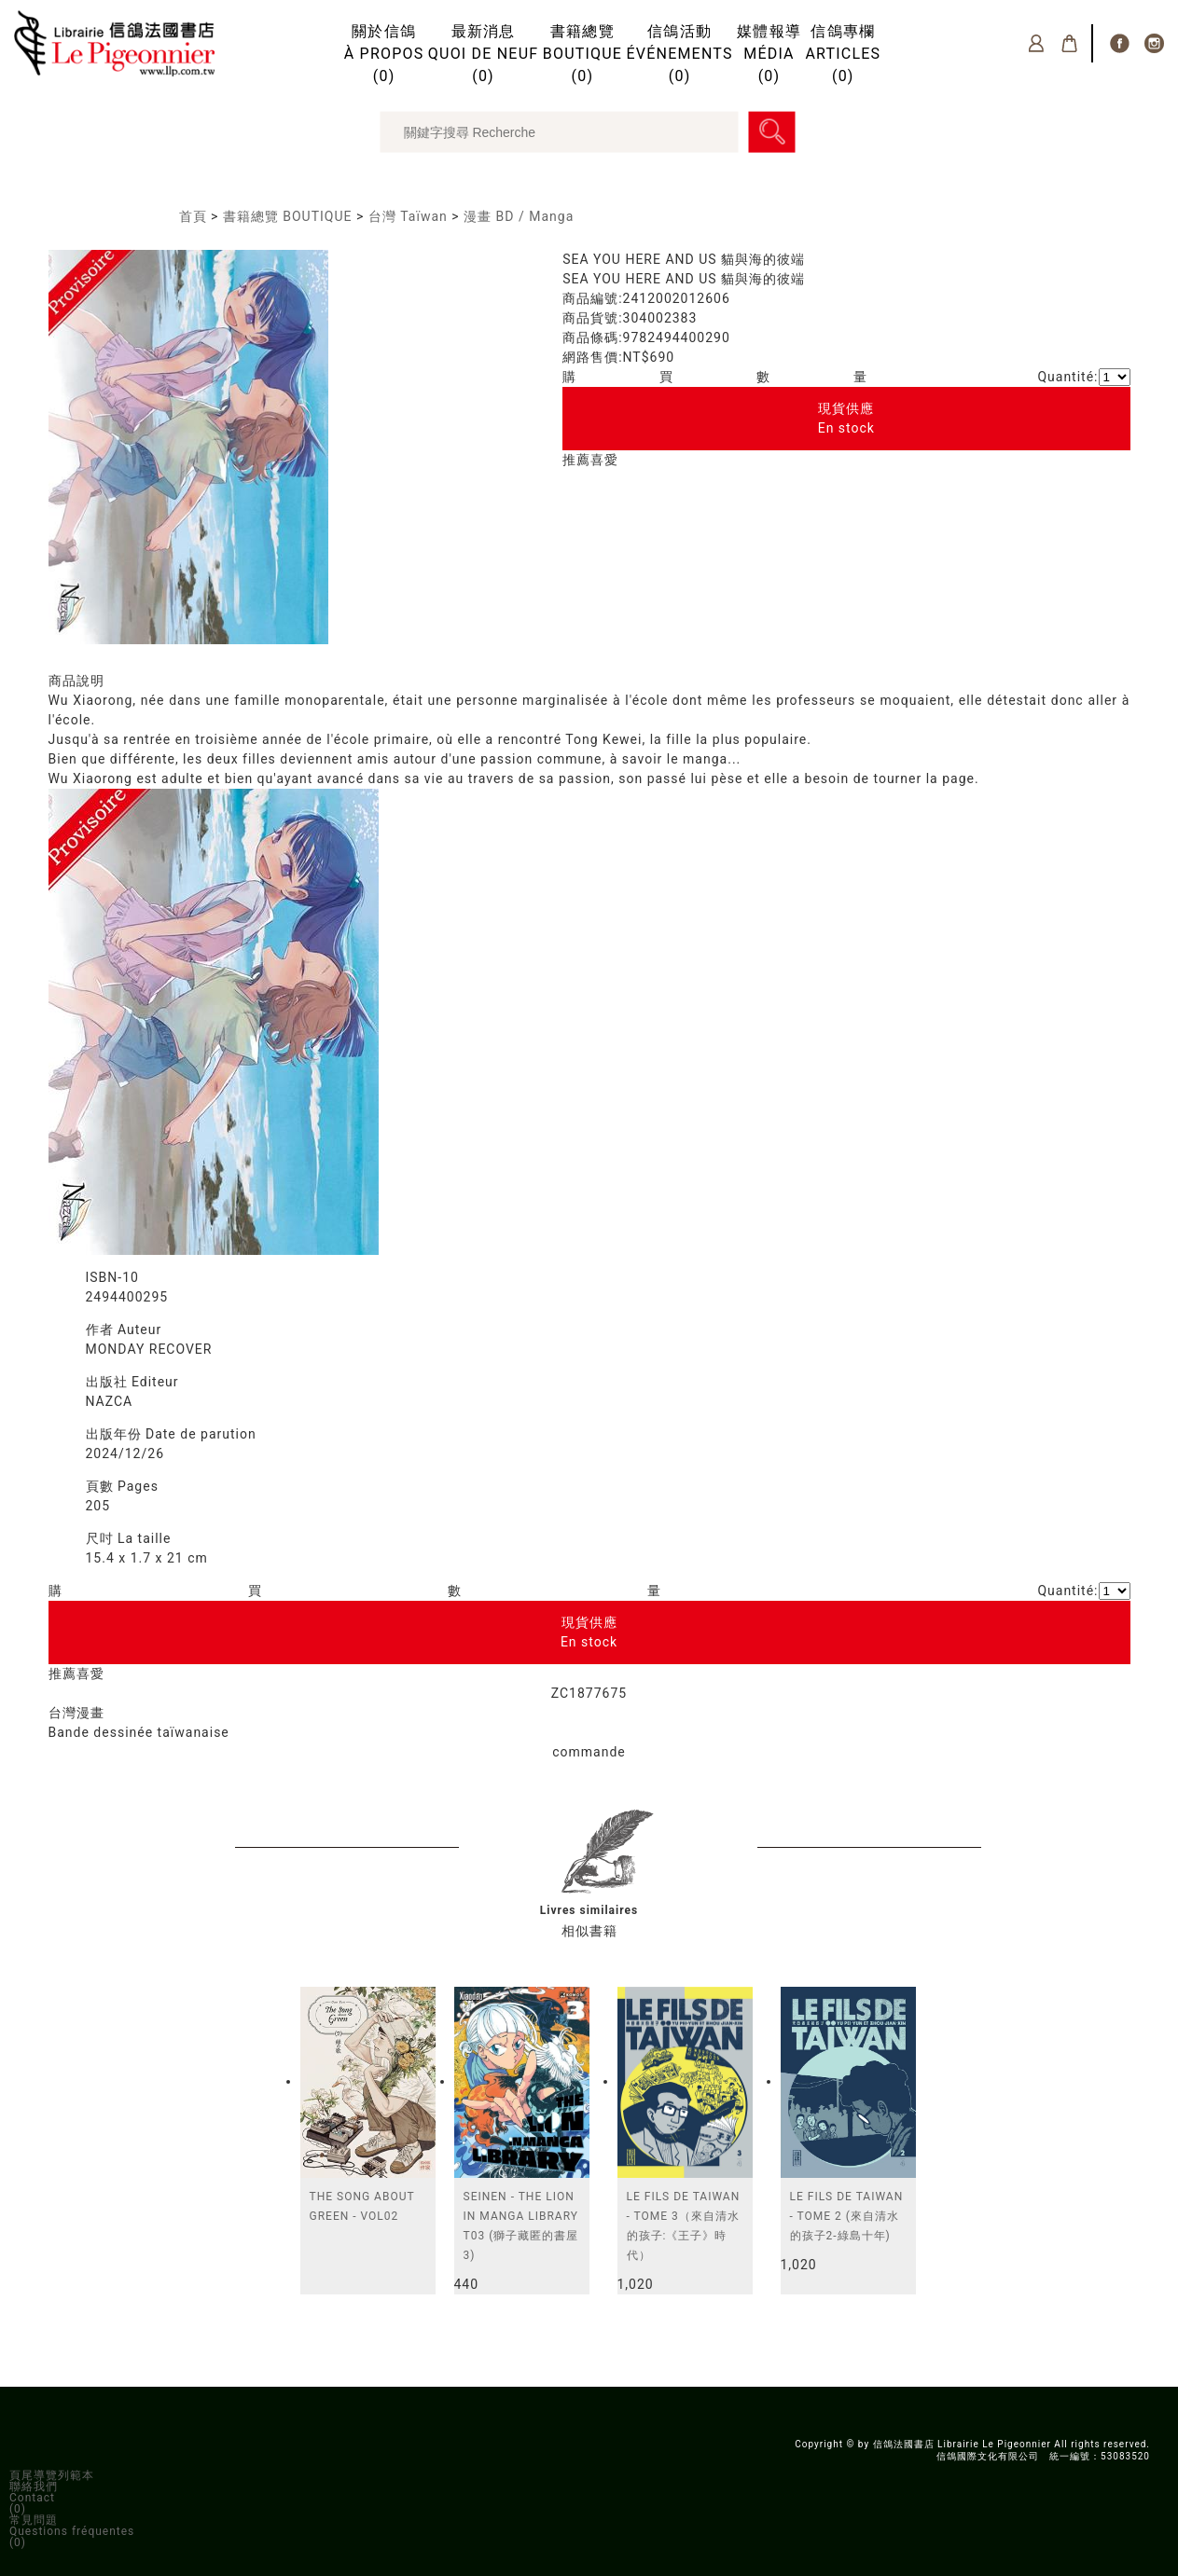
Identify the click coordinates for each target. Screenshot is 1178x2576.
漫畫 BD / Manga (519, 216)
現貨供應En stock (846, 418)
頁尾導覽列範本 (51, 2475)
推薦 (576, 459)
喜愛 (604, 459)
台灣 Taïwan (408, 216)
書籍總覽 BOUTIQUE (288, 216)
